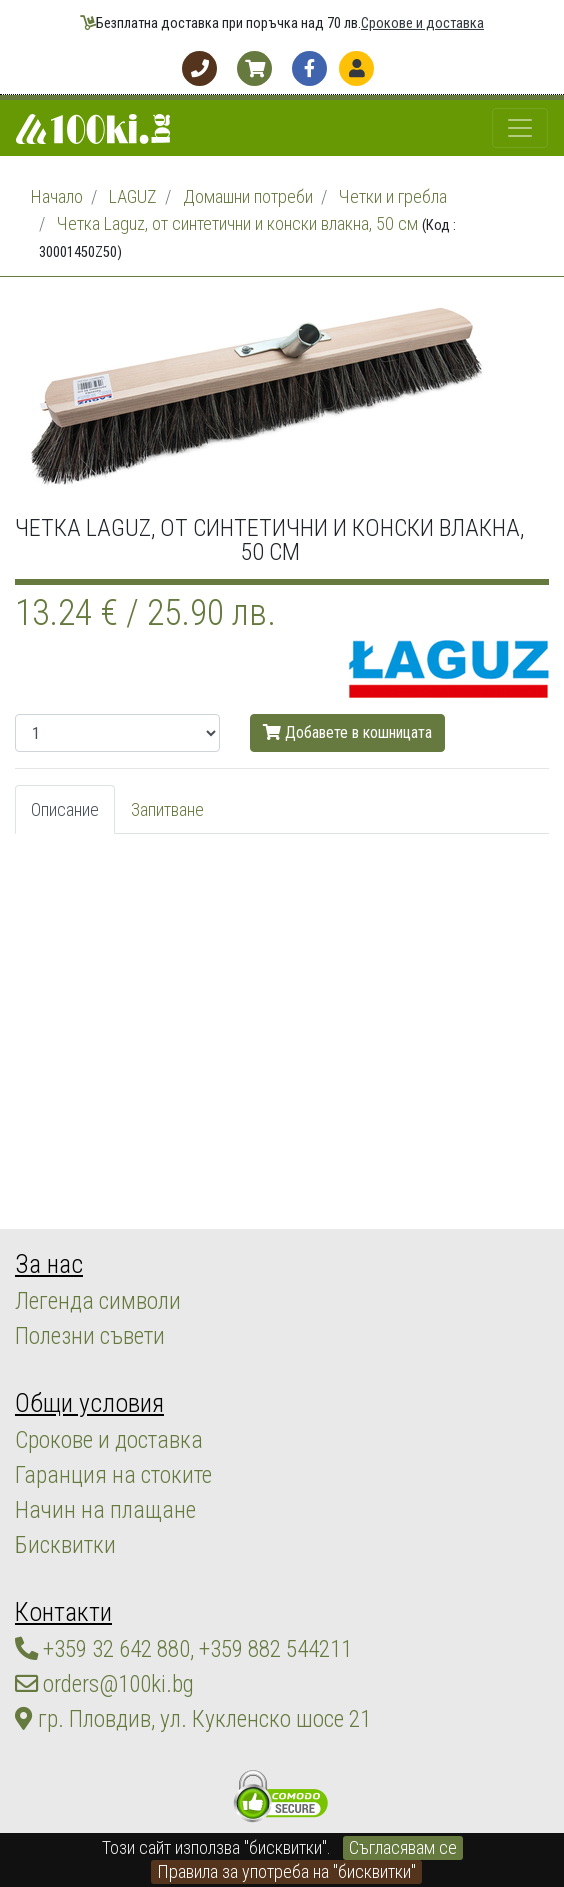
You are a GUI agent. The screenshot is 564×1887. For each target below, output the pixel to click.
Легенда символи (98, 1301)
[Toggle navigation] (520, 128)
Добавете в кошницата (347, 732)
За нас (49, 1264)
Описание (65, 809)
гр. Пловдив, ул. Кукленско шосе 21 (193, 1719)
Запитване (167, 809)
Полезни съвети (90, 1336)
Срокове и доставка (422, 23)
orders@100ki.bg (104, 1684)
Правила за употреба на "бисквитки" (286, 1871)
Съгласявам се (403, 1847)
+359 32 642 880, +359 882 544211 (183, 1649)
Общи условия (89, 1403)
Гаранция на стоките (113, 1475)
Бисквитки (65, 1545)
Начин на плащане (105, 1510)
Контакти (63, 1612)
